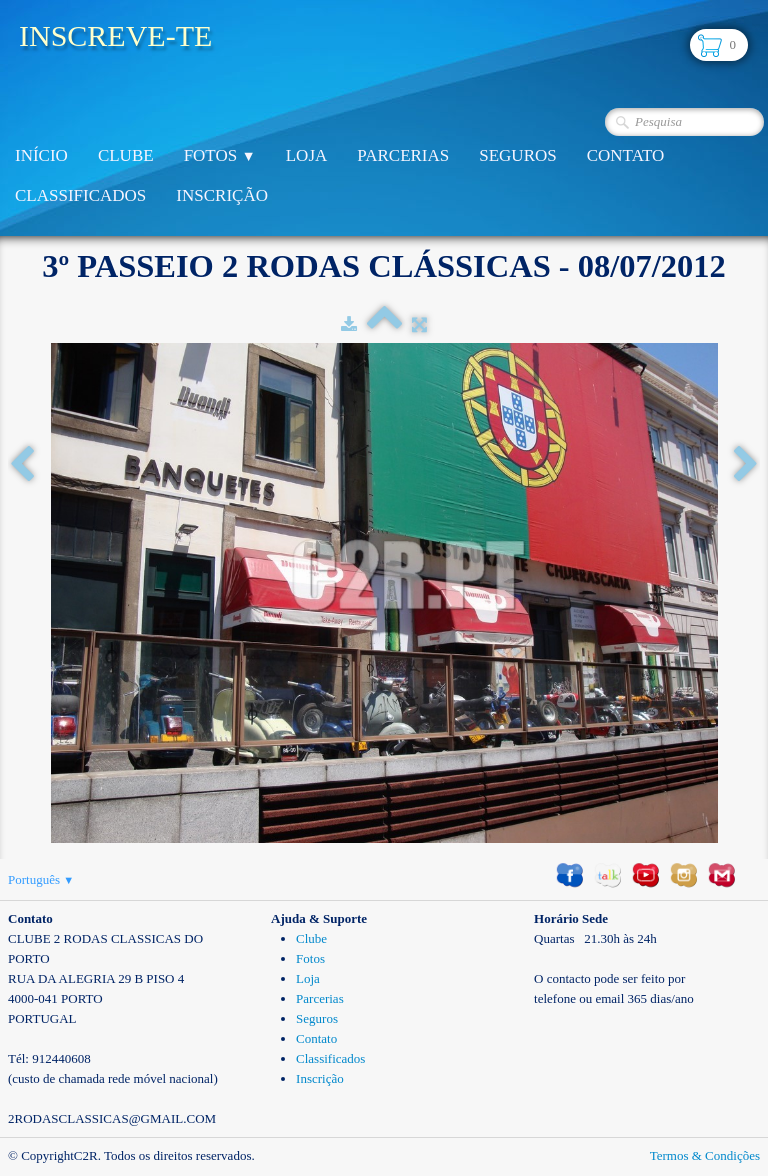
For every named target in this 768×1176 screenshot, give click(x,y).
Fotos (220, 155)
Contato (626, 155)
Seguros (517, 155)
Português (41, 879)
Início (41, 155)
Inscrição (222, 195)
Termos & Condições (705, 1155)
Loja (307, 155)
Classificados (80, 195)
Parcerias (403, 155)
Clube (126, 155)
